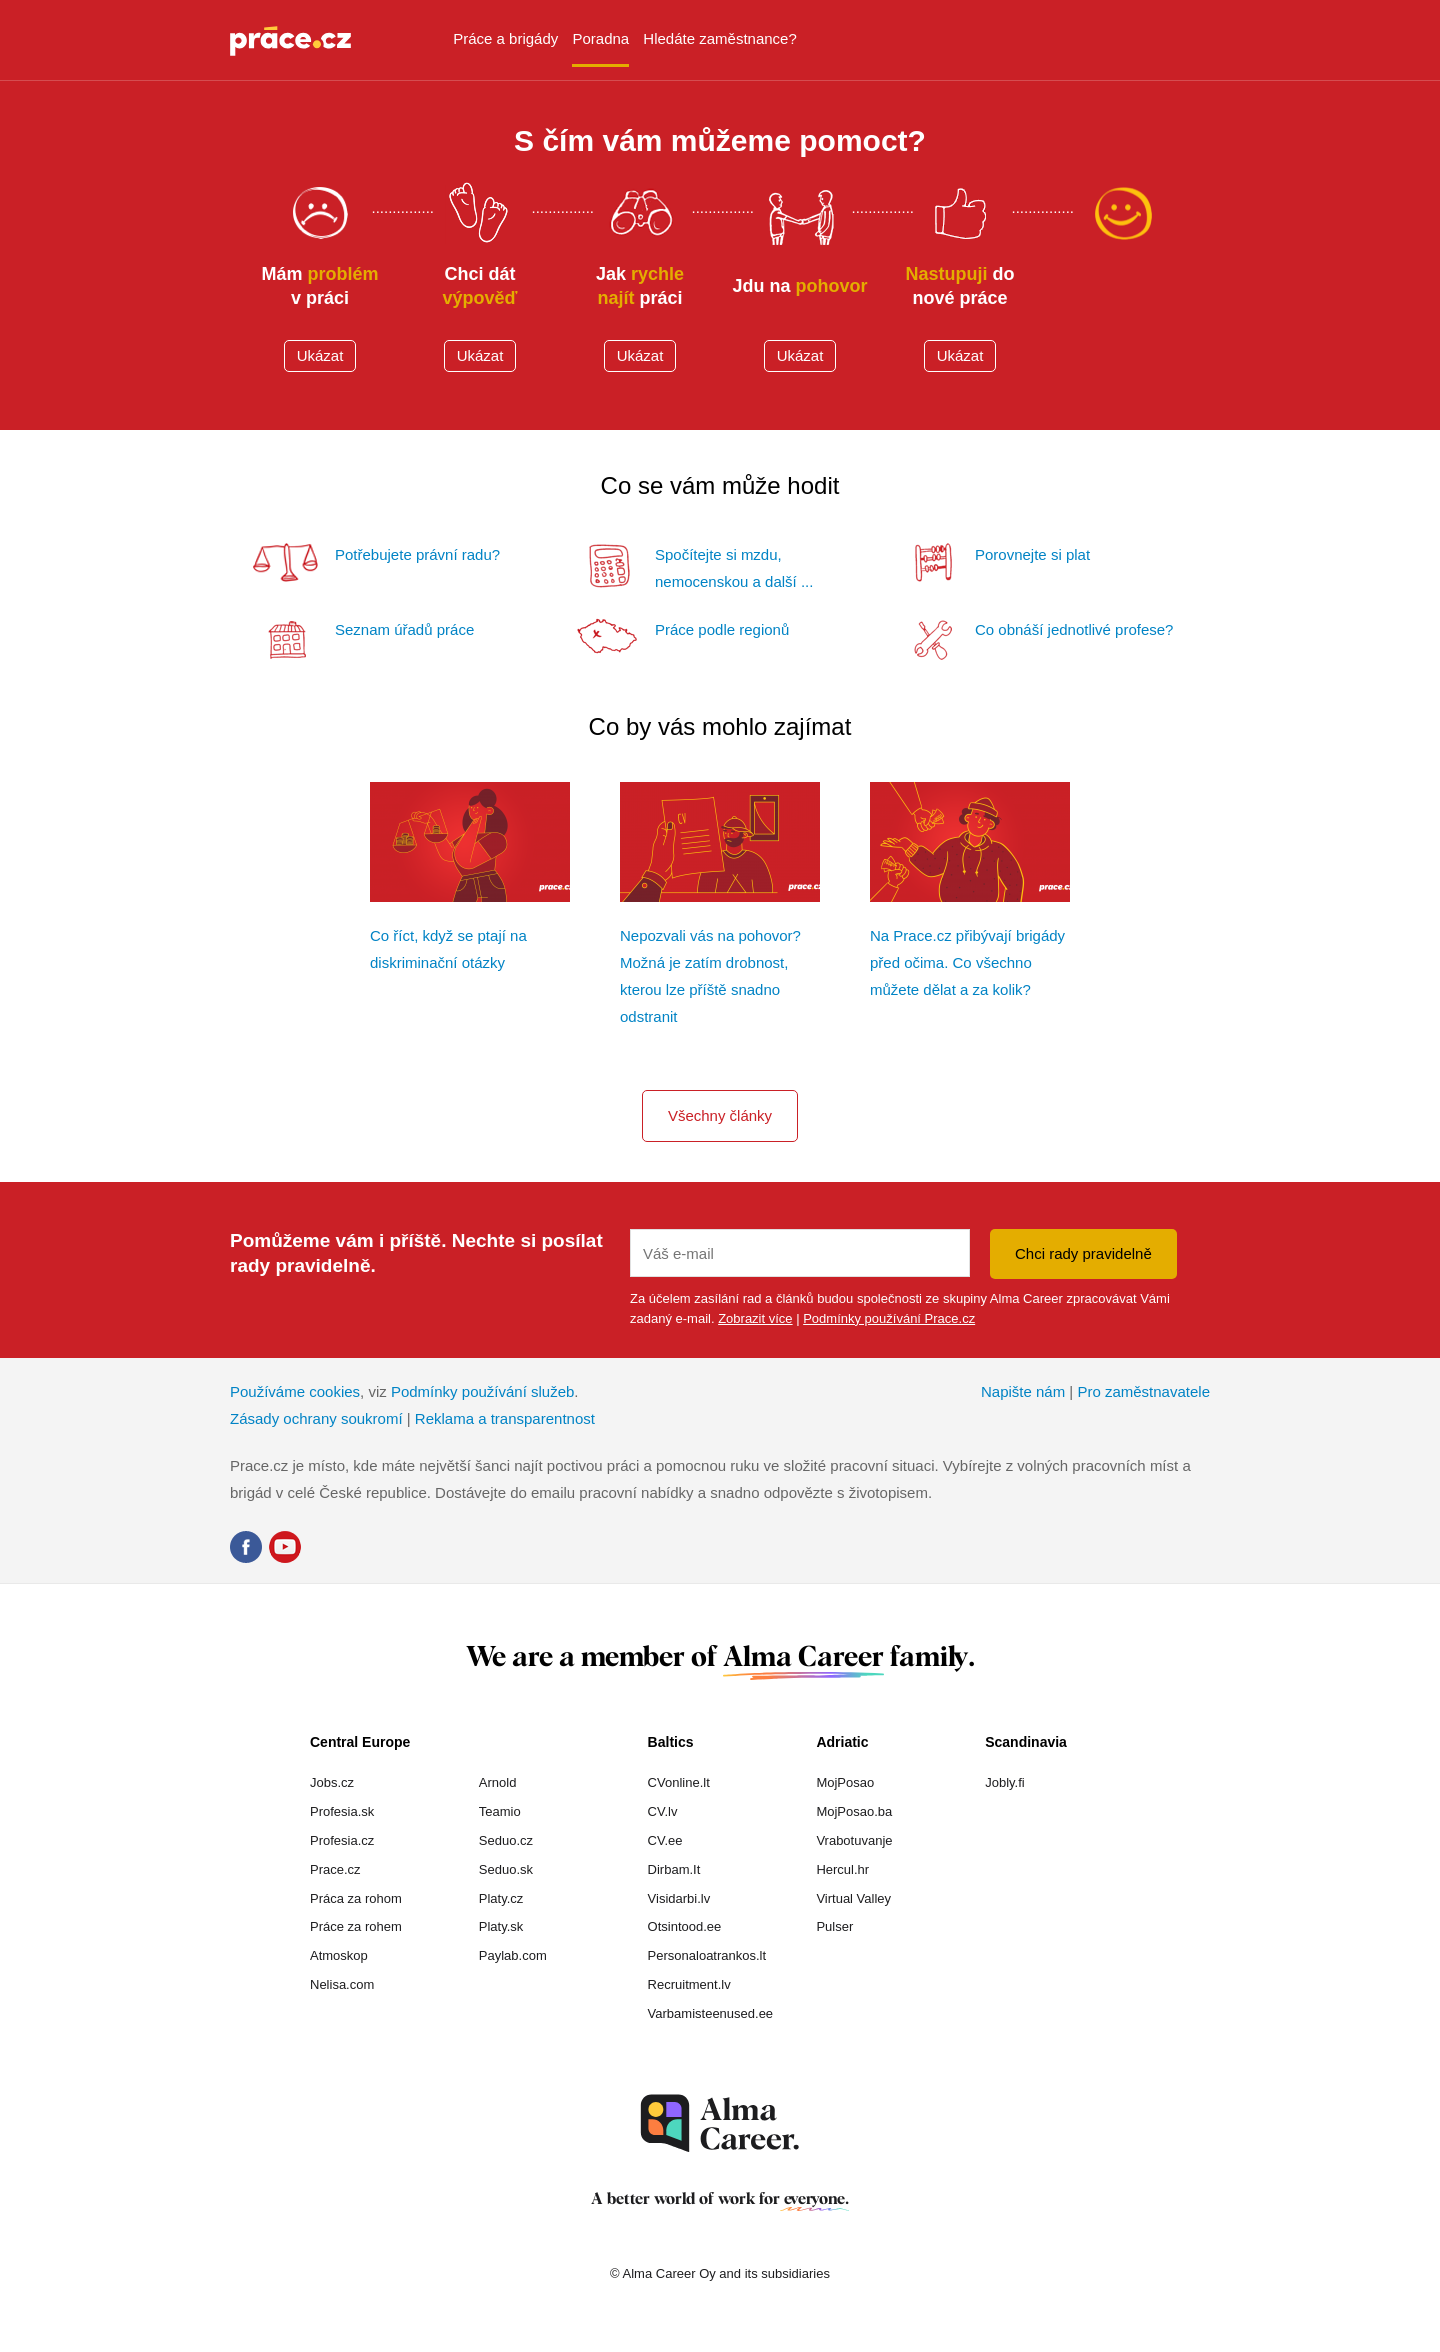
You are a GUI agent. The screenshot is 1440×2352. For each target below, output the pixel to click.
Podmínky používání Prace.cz (889, 1318)
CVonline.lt (679, 1782)
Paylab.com (513, 1955)
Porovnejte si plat (1032, 554)
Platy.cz (501, 1898)
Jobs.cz (332, 1782)
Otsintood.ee (685, 1926)
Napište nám (1023, 1391)
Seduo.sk (506, 1869)
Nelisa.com (342, 1984)
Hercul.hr (842, 1869)
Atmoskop (339, 1955)
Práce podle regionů (722, 629)
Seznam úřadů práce (404, 629)
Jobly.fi (1005, 1782)
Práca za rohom (356, 1898)
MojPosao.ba (854, 1811)
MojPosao (845, 1782)
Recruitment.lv (689, 1984)
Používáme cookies (295, 1391)
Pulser (834, 1926)
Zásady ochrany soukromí (316, 1418)
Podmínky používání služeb (482, 1391)
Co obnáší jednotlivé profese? (1074, 629)
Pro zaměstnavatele (1143, 1391)
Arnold (498, 1782)
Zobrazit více (755, 1318)
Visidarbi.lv (679, 1898)
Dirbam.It (674, 1869)
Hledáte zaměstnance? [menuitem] (719, 38)
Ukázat (320, 355)
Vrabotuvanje (854, 1840)
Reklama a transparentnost (505, 1418)
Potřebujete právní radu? (417, 554)
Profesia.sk (342, 1811)
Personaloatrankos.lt (707, 1955)
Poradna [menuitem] (600, 38)
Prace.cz (335, 1869)
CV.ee (665, 1840)
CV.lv (663, 1811)
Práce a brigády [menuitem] (505, 38)
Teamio (500, 1811)
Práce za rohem (356, 1926)
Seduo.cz (506, 1840)
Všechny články (720, 1115)
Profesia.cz (342, 1840)
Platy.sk (501, 1926)
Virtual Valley (853, 1898)
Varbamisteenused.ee (711, 2013)
